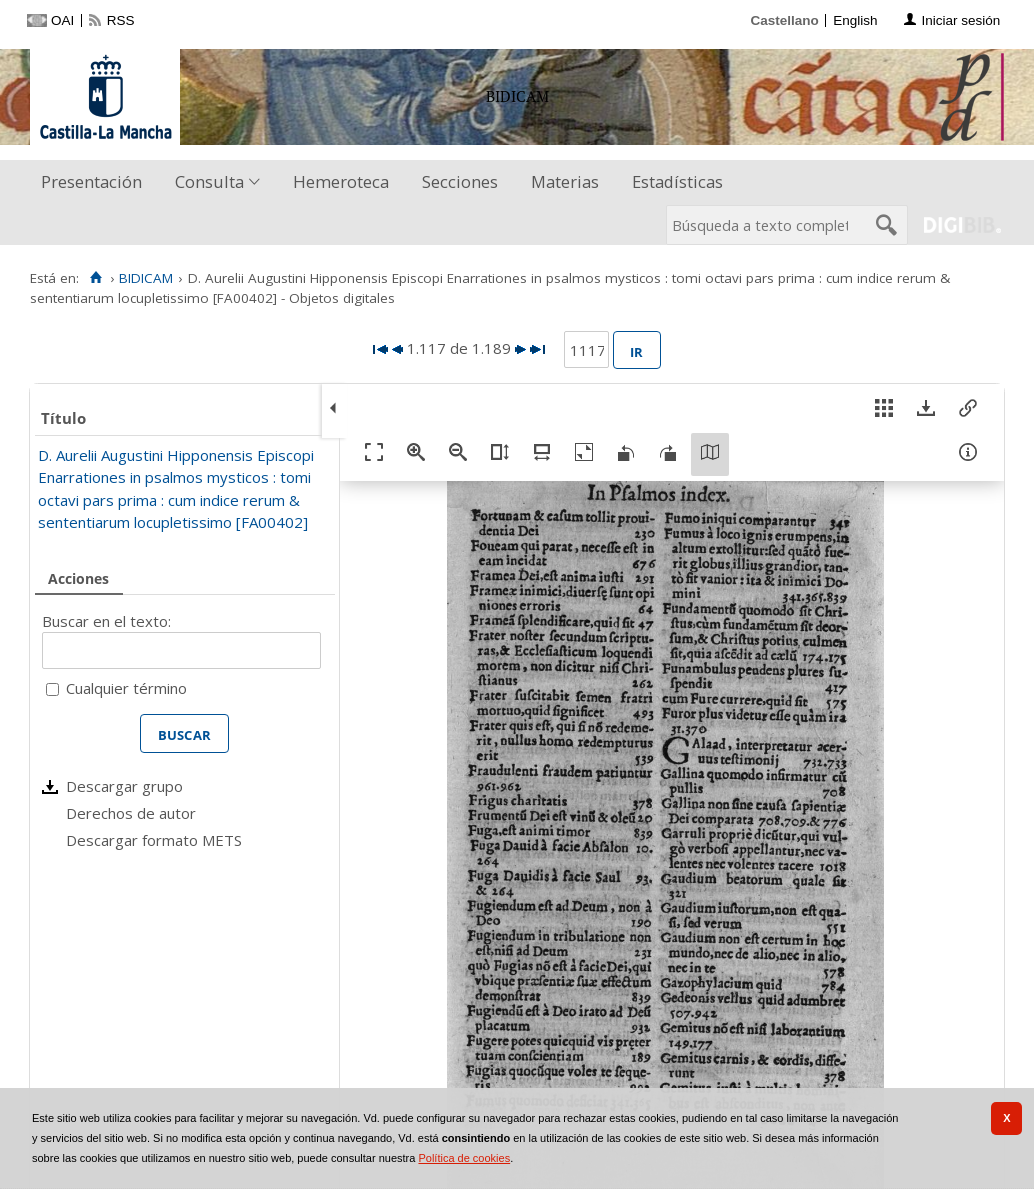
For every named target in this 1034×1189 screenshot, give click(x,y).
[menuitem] (96, 182)
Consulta (209, 181)
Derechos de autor (131, 813)
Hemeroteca (341, 181)
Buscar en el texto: (106, 621)
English (855, 20)
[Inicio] (95, 278)
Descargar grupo (124, 786)
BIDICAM (146, 278)
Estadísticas (677, 181)
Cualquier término (126, 688)
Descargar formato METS (154, 840)
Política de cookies (464, 1158)
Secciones (460, 181)
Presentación (91, 181)
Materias (565, 181)
